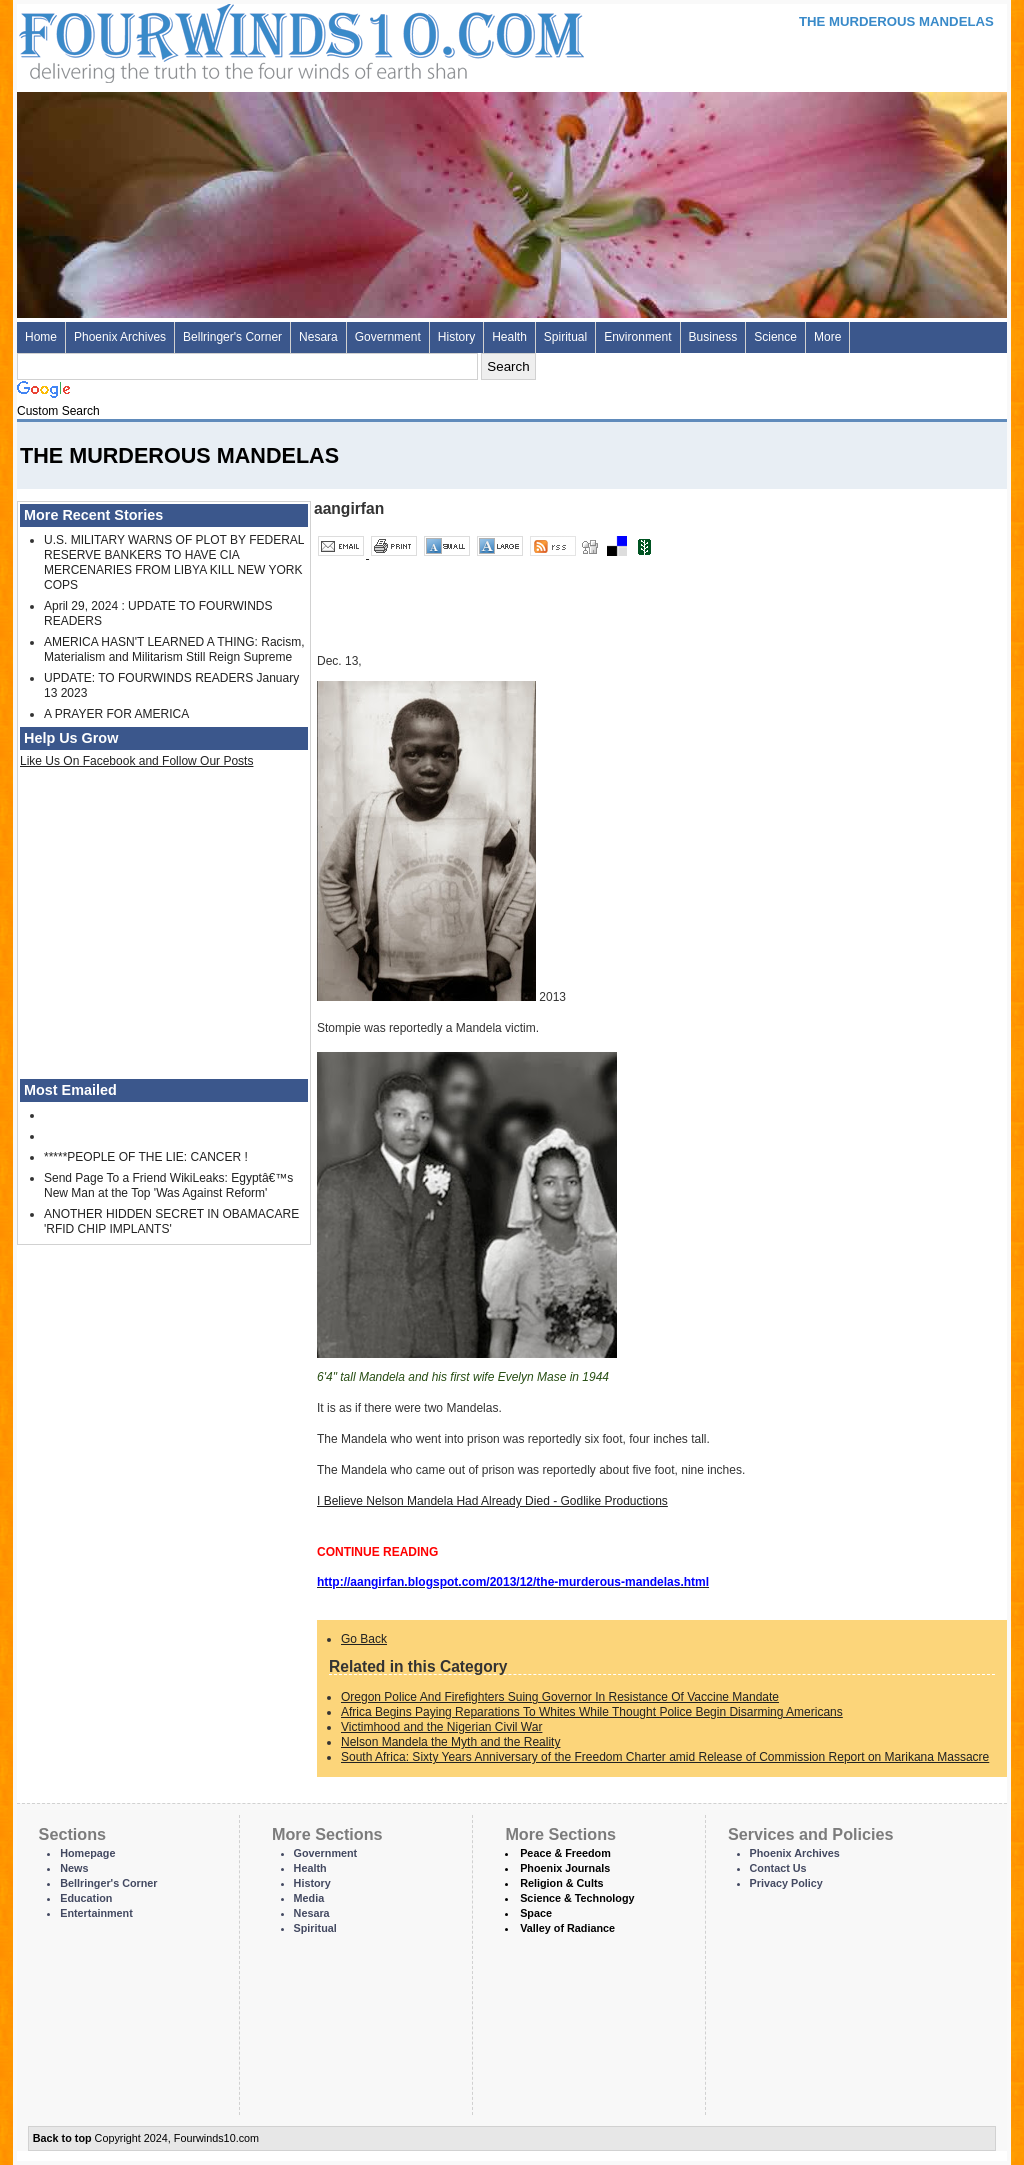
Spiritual (565, 337)
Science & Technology (577, 1898)
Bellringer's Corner (232, 337)
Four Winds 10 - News (217, 39)
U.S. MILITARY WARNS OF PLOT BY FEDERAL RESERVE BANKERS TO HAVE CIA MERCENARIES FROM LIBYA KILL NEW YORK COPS (174, 562)
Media (309, 1898)
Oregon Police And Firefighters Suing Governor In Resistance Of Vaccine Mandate (560, 1697)
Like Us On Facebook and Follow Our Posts (136, 761)
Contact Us (778, 1868)
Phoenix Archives (120, 337)
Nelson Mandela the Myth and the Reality (450, 1742)
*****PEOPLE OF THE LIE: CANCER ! (146, 1157)
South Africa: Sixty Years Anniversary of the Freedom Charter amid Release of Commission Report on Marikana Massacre (665, 1757)
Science (775, 337)
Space (536, 1913)
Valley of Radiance (567, 1928)
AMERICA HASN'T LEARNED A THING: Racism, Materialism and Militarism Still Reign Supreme (174, 649)
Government (388, 337)
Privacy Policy (786, 1883)
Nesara (318, 337)
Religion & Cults (561, 1883)
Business (713, 337)
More (827, 337)
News (74, 1868)
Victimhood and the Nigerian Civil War (441, 1727)
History (456, 337)
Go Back (364, 1639)
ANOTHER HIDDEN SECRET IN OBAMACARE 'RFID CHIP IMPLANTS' (171, 1221)
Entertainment (96, 1913)
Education (86, 1898)
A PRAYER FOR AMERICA (116, 714)
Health (509, 337)
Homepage (87, 1853)
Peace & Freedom (565, 1853)
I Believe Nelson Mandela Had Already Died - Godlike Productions (492, 1501)
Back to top (62, 2138)
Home (41, 337)
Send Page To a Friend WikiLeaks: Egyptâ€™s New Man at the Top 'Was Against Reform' (168, 1185)
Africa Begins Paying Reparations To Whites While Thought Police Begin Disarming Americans (592, 1712)
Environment (637, 337)
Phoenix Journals (565, 1868)
